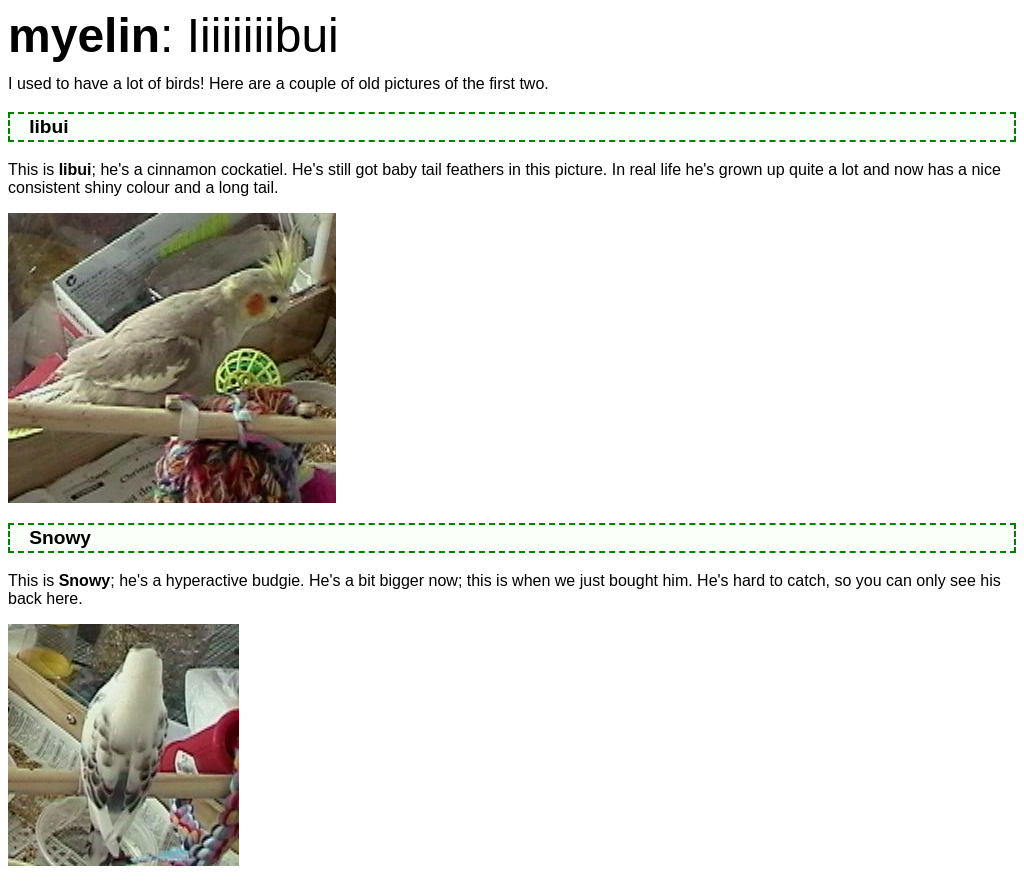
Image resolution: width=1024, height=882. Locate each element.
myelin (84, 35)
